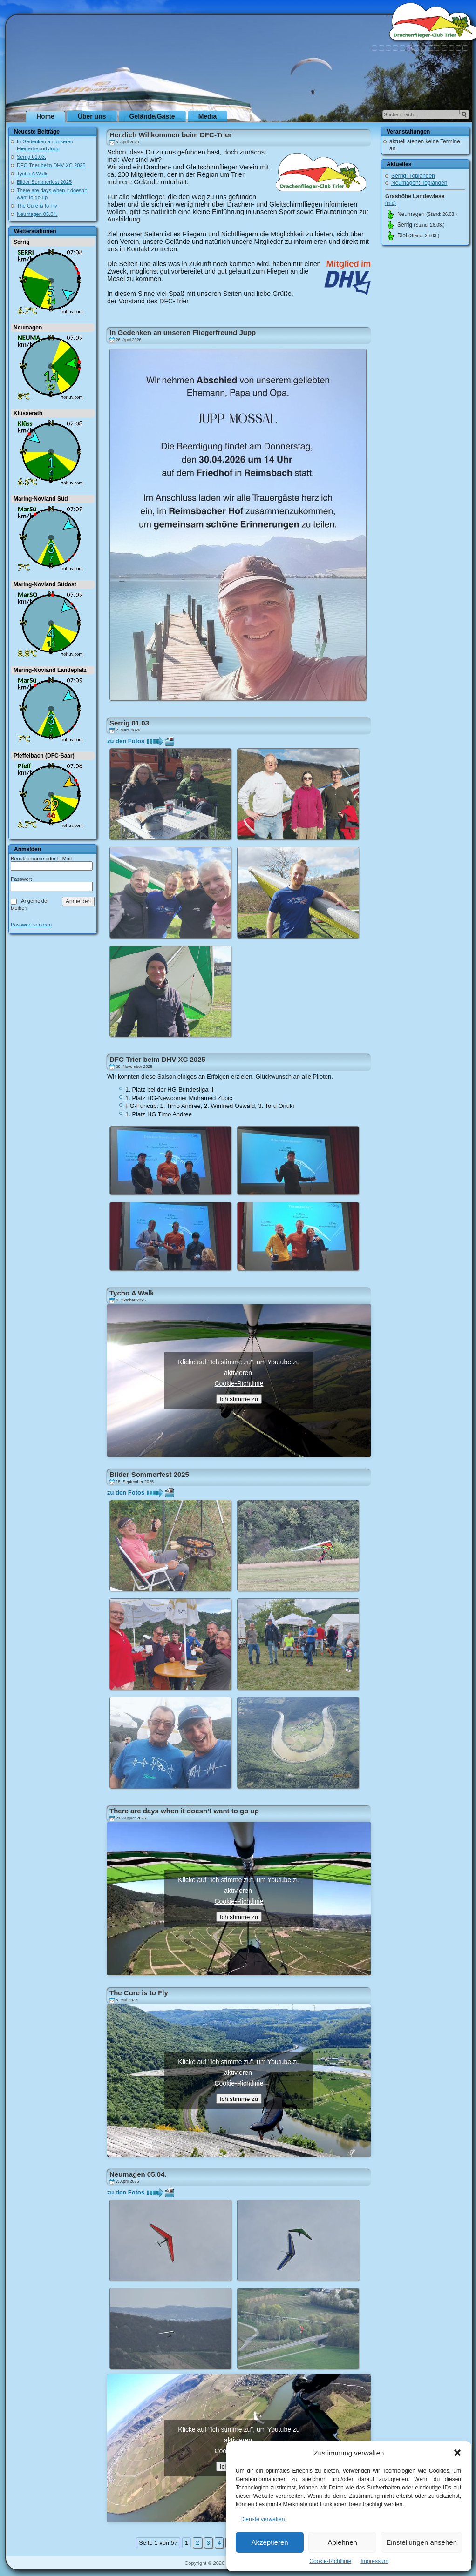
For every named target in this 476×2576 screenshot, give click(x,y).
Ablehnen (342, 2542)
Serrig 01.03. (31, 157)
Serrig (22, 242)
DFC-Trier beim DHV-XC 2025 (51, 165)
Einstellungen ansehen (421, 2542)
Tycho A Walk (32, 173)
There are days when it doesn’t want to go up (184, 1811)
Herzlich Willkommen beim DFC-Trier (170, 135)
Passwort (21, 879)
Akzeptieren (269, 2542)
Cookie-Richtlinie (330, 2561)
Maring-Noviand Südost (45, 584)
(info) (390, 203)
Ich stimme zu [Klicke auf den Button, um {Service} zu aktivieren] (239, 1398)
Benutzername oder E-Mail (41, 858)
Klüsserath (28, 413)
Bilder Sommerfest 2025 (44, 182)
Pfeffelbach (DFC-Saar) (44, 755)
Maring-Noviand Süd (41, 499)
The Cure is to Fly (37, 205)
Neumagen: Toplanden (419, 183)
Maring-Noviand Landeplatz (50, 670)
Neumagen (28, 327)
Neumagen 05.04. (37, 214)
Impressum (374, 2561)
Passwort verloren (31, 924)
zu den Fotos (125, 741)
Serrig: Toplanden (413, 176)
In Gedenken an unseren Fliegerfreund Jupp (182, 332)
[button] (457, 2452)
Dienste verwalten (262, 2519)
